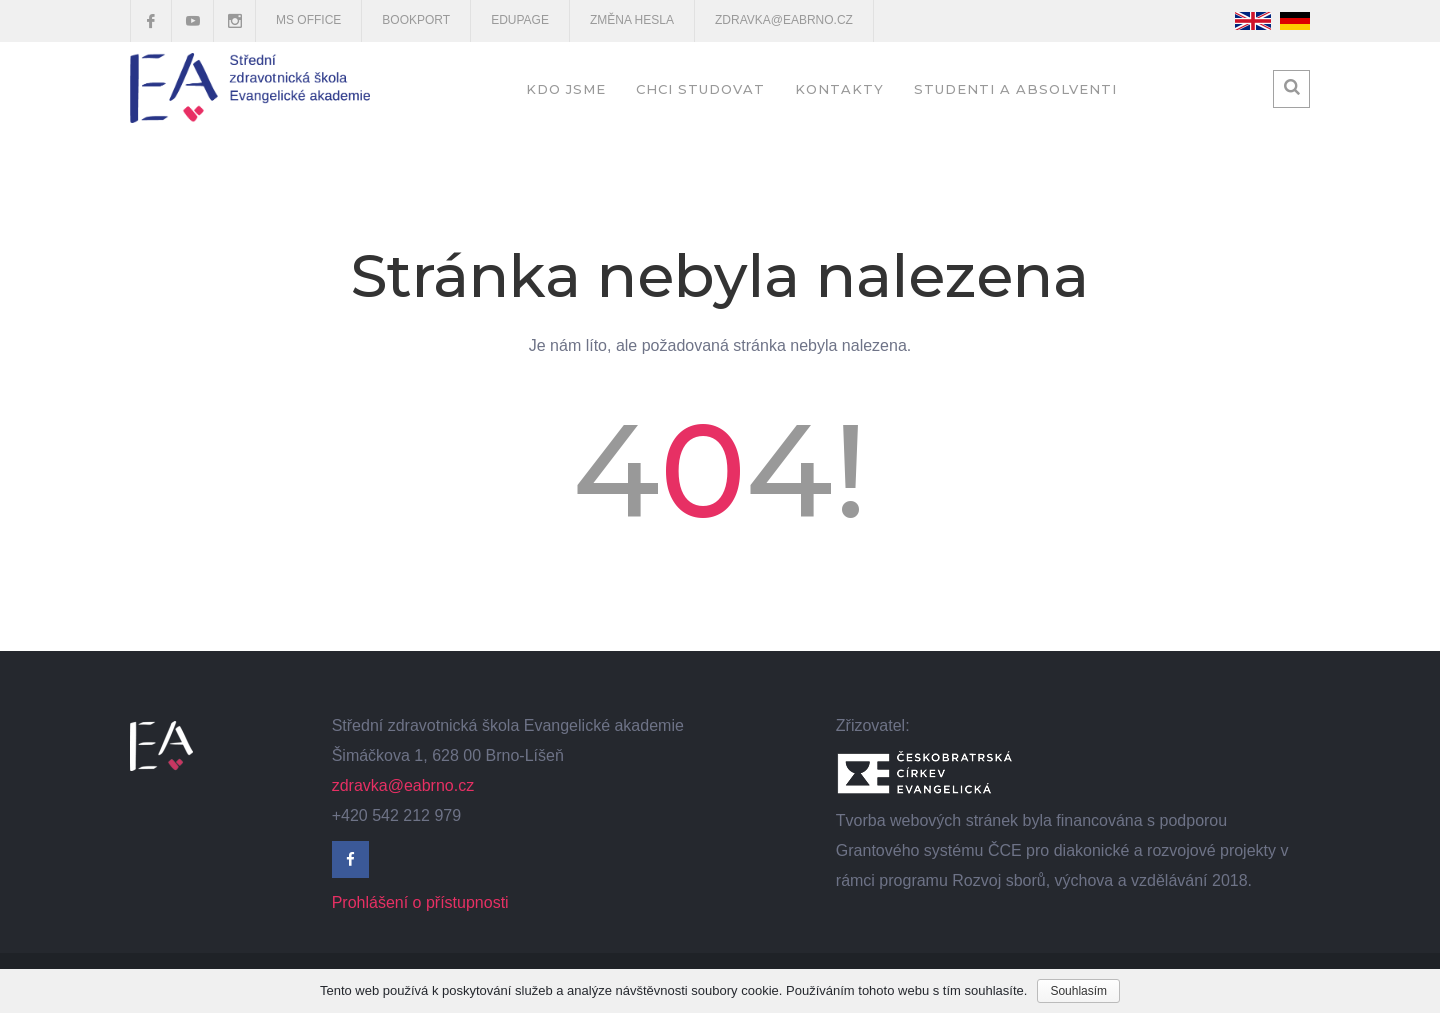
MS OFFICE (308, 20)
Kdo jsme (566, 89)
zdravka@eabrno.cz (784, 20)
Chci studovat (700, 89)
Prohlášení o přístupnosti (420, 902)
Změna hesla (632, 20)
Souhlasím (1078, 991)
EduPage (520, 20)
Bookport (416, 20)
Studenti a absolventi (1015, 89)
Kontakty (839, 89)
